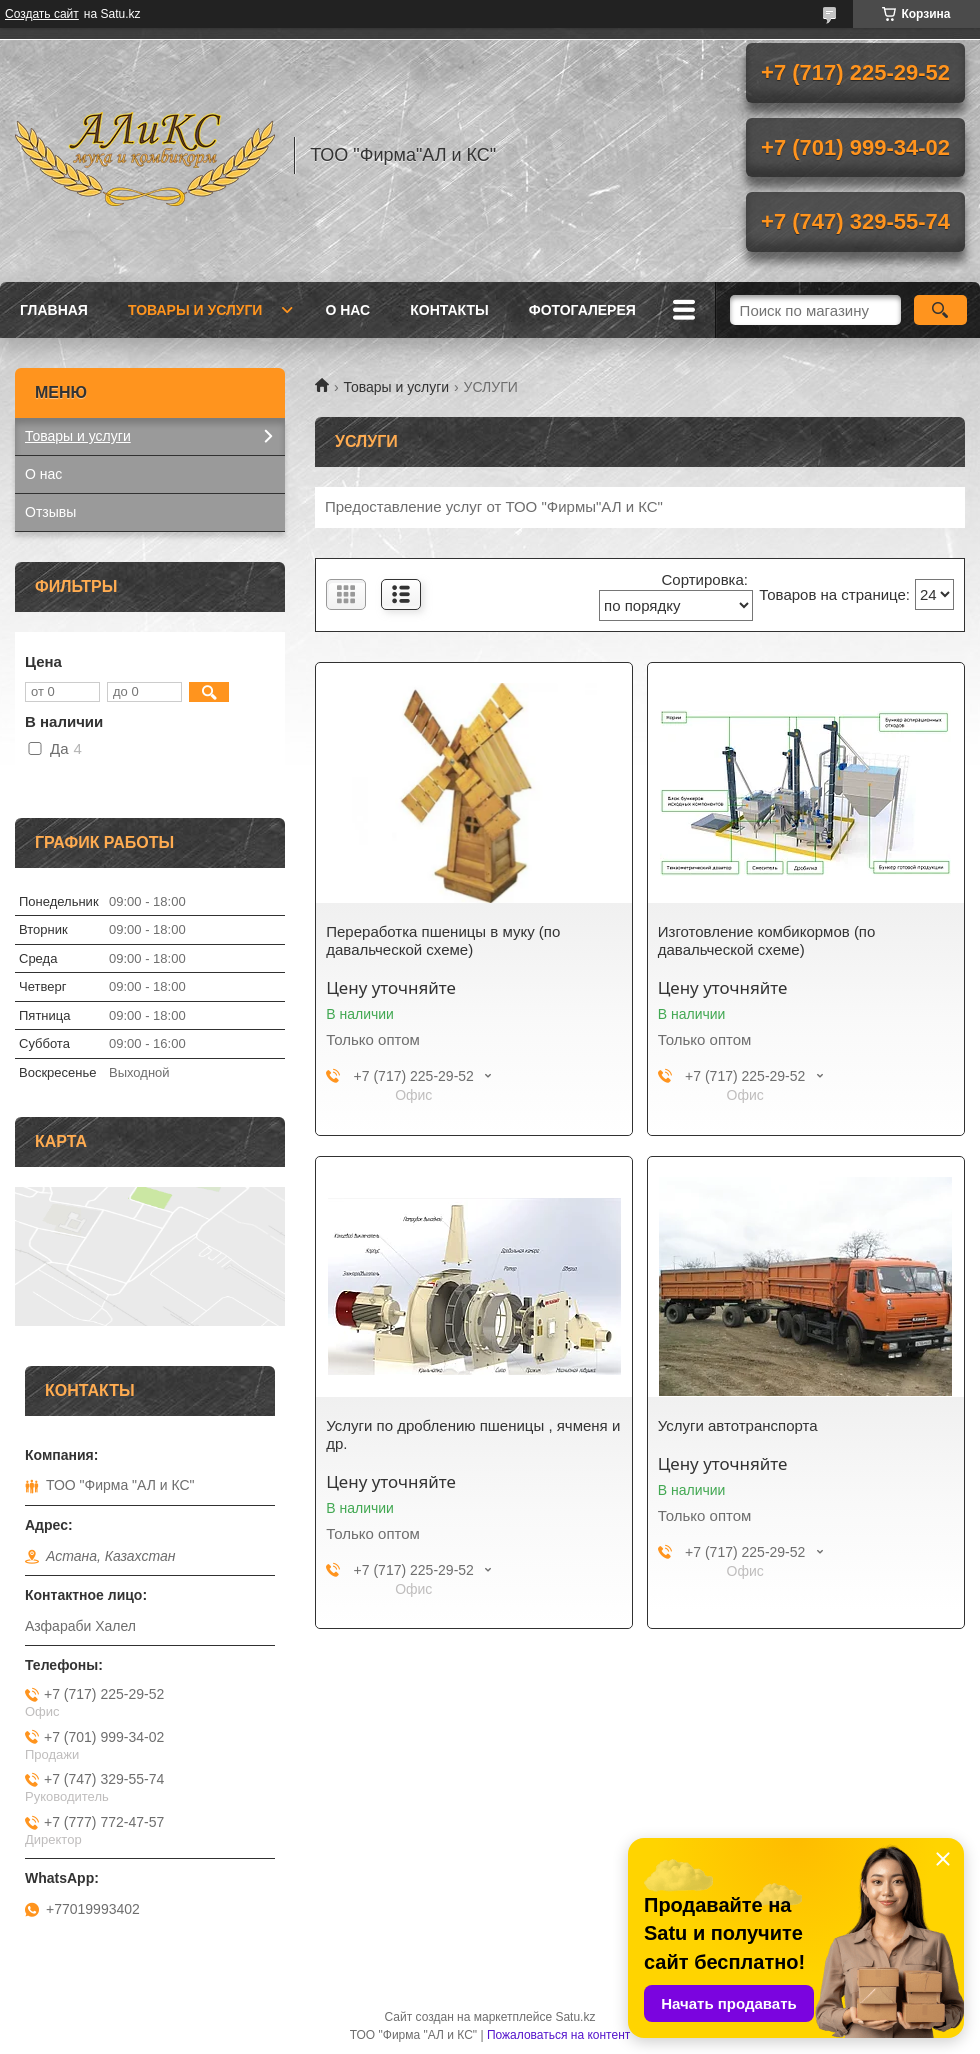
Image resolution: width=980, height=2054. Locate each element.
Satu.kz (575, 2017)
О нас (347, 310)
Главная (54, 310)
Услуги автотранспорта (738, 1425)
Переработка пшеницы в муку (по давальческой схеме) (443, 940)
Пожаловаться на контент (558, 2035)
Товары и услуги (195, 310)
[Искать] (940, 310)
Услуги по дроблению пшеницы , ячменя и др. (473, 1434)
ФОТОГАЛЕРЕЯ (582, 310)
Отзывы (50, 512)
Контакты (449, 310)
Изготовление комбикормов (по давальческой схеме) (767, 940)
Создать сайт (42, 14)
